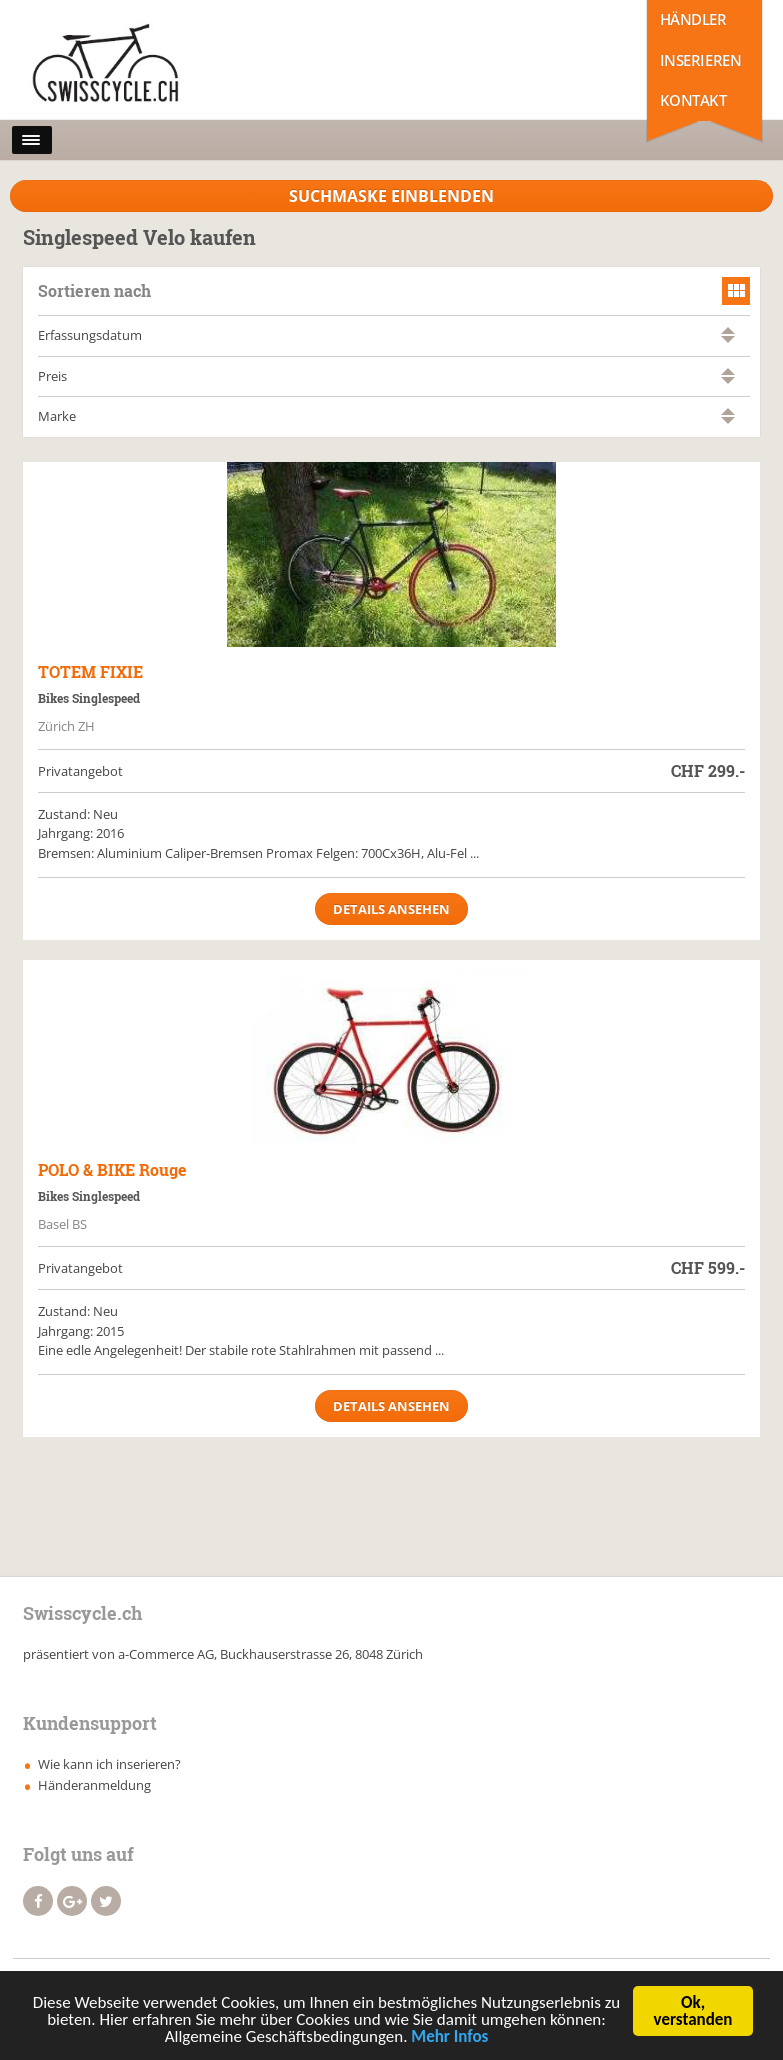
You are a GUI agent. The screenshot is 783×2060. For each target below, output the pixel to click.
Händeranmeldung (94, 1785)
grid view (736, 291)
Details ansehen (391, 909)
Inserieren (701, 60)
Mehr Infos (449, 2038)
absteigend (728, 339)
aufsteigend (728, 330)
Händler (693, 19)
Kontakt (693, 100)
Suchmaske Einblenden (391, 196)
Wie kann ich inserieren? (109, 1764)
